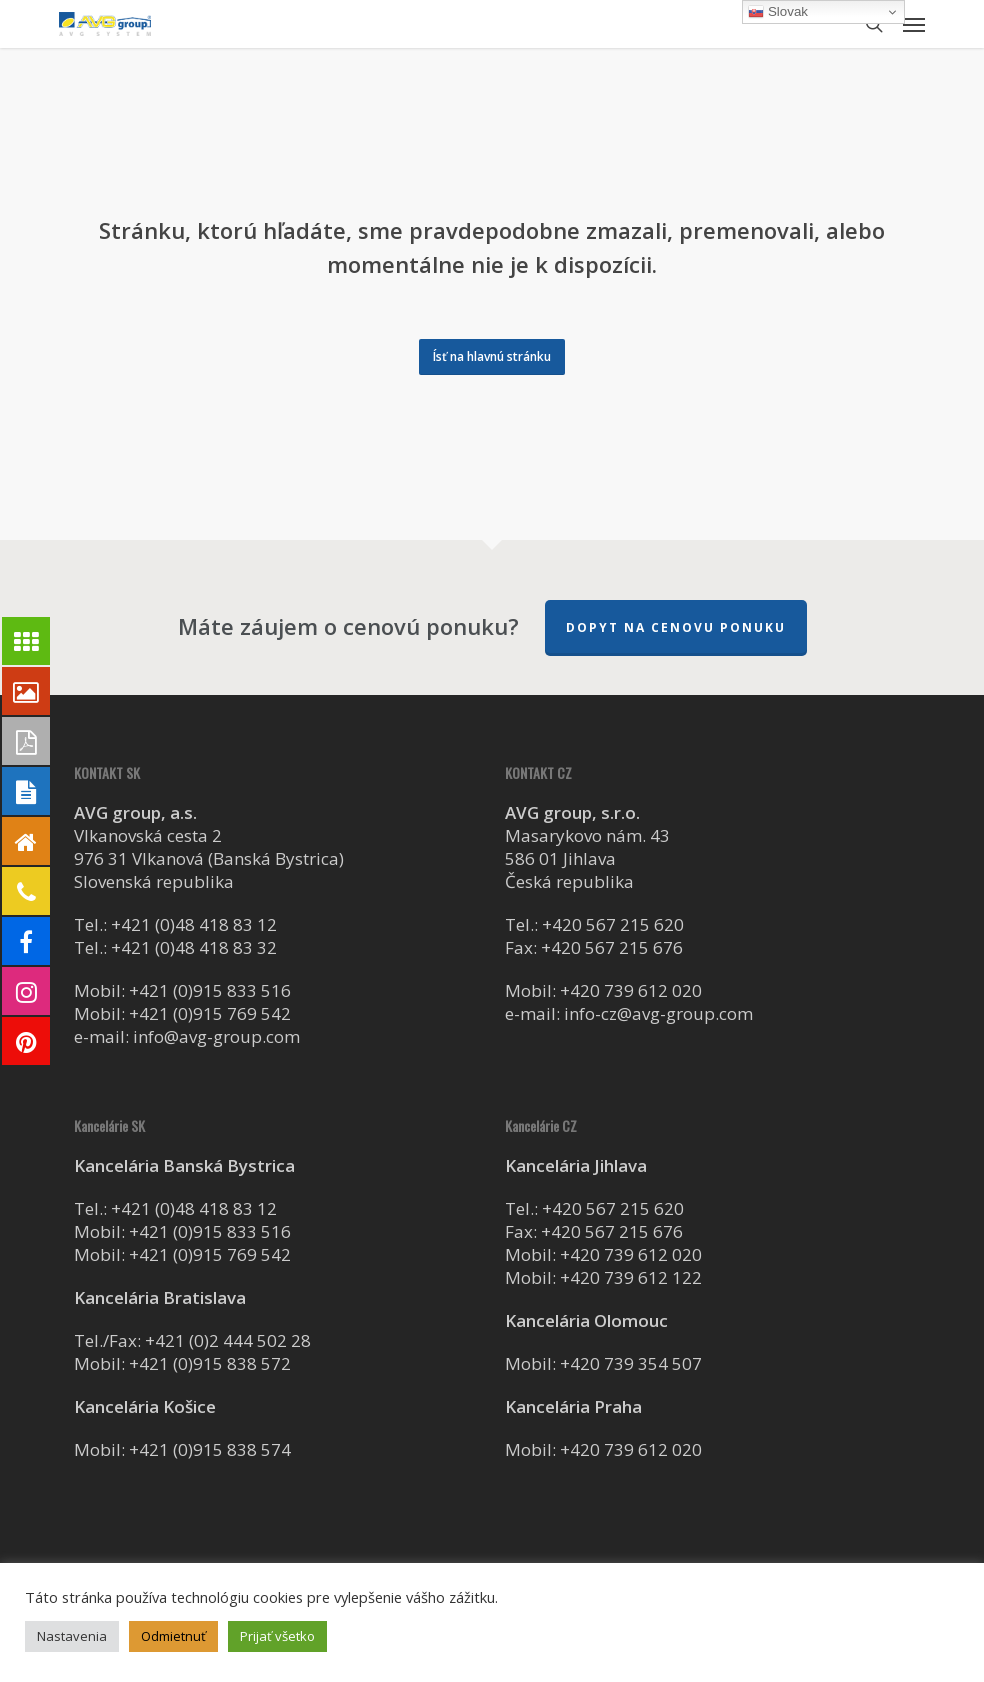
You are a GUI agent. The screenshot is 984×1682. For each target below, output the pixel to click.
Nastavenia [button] (72, 1636)
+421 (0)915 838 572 (210, 1363)
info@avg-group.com (216, 1036)
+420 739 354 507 (631, 1363)
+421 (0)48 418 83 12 (194, 924)
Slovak (778, 12)
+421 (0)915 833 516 (210, 990)
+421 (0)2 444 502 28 (228, 1340)
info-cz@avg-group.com (658, 1013)
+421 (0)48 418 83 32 (194, 947)
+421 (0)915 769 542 (210, 1013)
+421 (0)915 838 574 (210, 1449)
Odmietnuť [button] (173, 1636)
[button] (914, 24)
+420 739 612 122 (631, 1277)
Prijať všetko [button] (277, 1636)
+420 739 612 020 (631, 990)
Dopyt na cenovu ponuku (676, 627)
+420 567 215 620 (613, 924)
